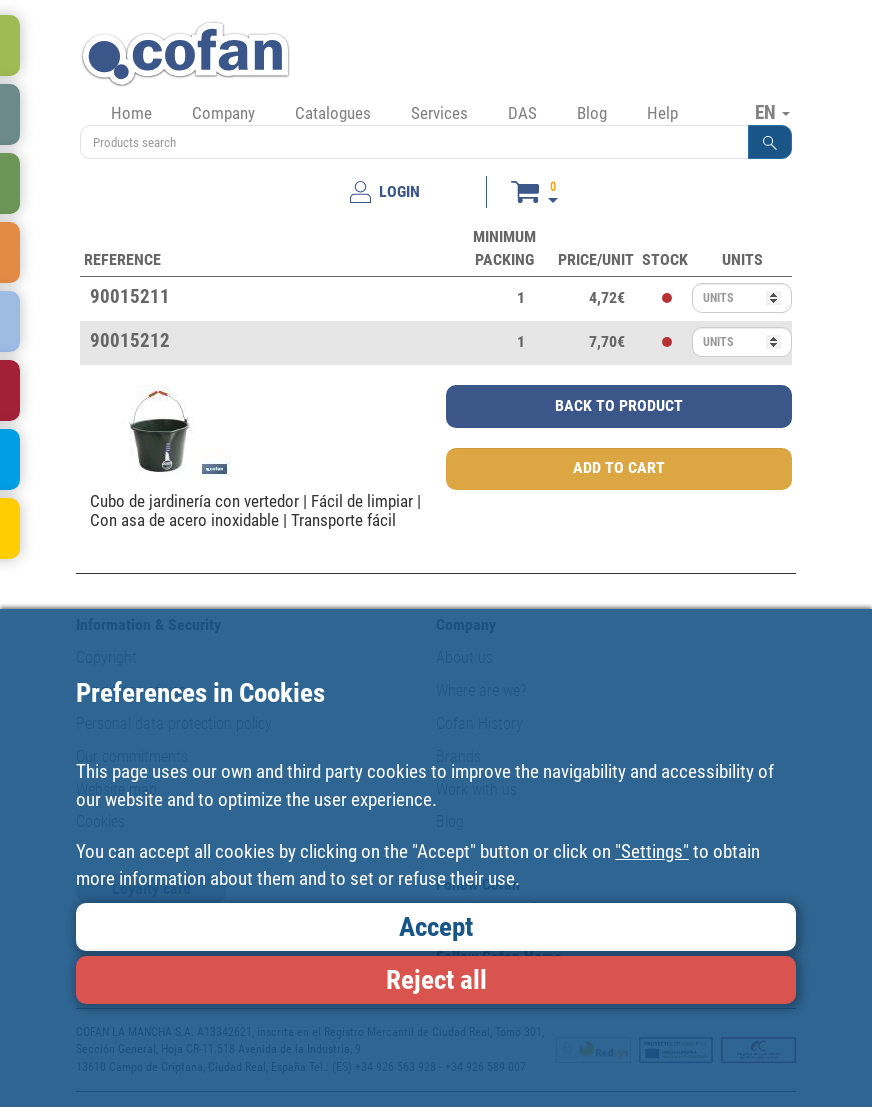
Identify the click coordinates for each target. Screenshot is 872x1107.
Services (439, 113)
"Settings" (652, 851)
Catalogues (333, 113)
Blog (592, 113)
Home (131, 113)
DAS (522, 113)
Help (662, 113)
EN (772, 112)
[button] (770, 142)
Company (223, 113)
